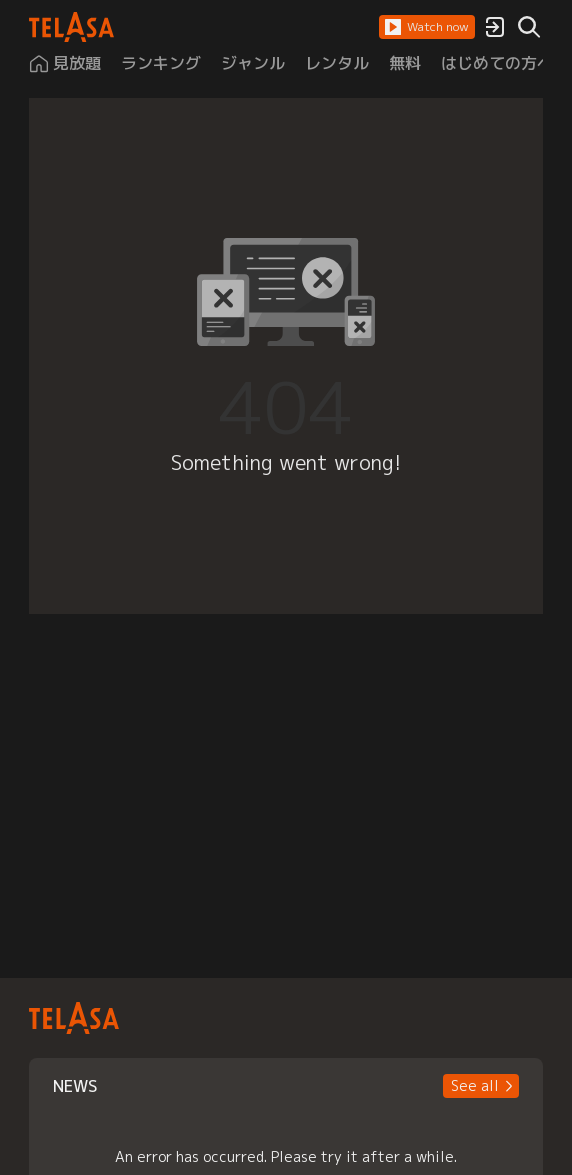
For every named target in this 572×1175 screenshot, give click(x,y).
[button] (427, 27)
